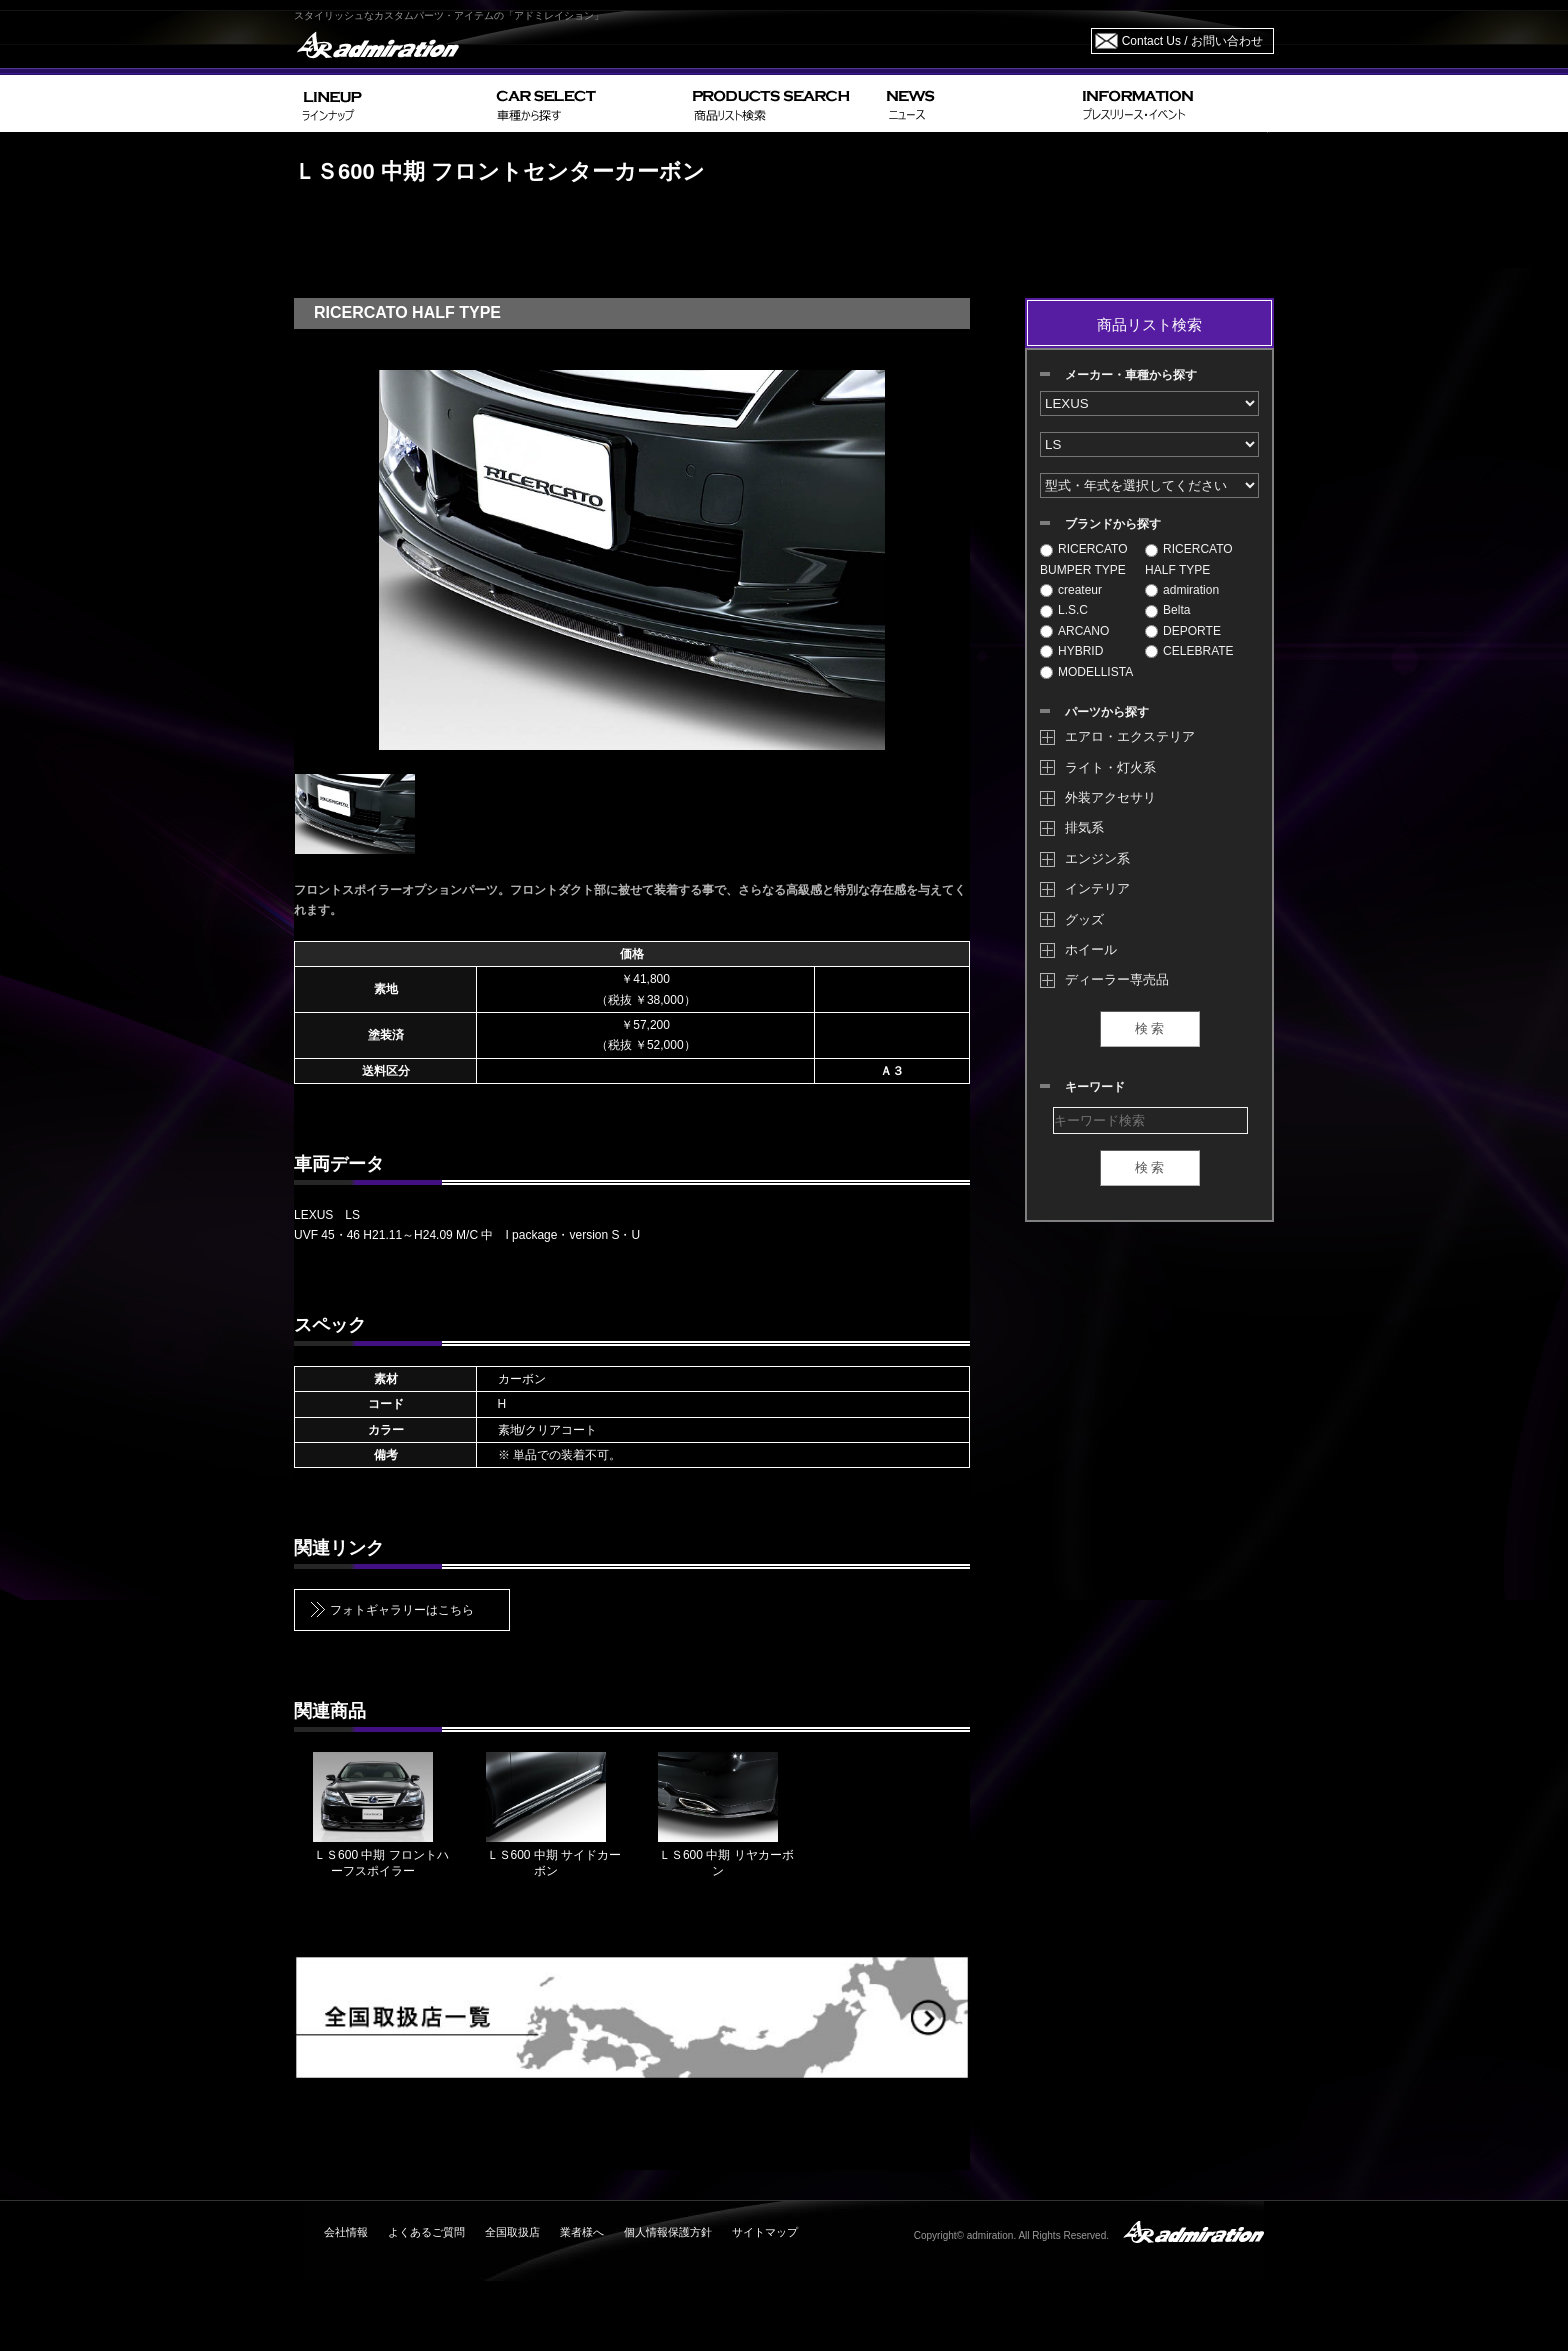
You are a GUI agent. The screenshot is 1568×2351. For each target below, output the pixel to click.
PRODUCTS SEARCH (781, 103)
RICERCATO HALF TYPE (1189, 559)
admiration (1182, 590)
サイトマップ (765, 2232)
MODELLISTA (1086, 672)
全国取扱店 (512, 2232)
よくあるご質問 (426, 2232)
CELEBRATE (1189, 651)
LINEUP (391, 103)
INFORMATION (1174, 103)
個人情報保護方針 (668, 2232)
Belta (1167, 610)
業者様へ (582, 2232)
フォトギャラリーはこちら (402, 1610)
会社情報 (346, 2232)
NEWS (976, 103)
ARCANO (1074, 631)
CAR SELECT (586, 103)
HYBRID (1071, 651)
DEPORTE (1183, 631)
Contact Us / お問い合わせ (1192, 41)
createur (1071, 590)
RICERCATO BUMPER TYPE (1084, 559)
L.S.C (1064, 610)
